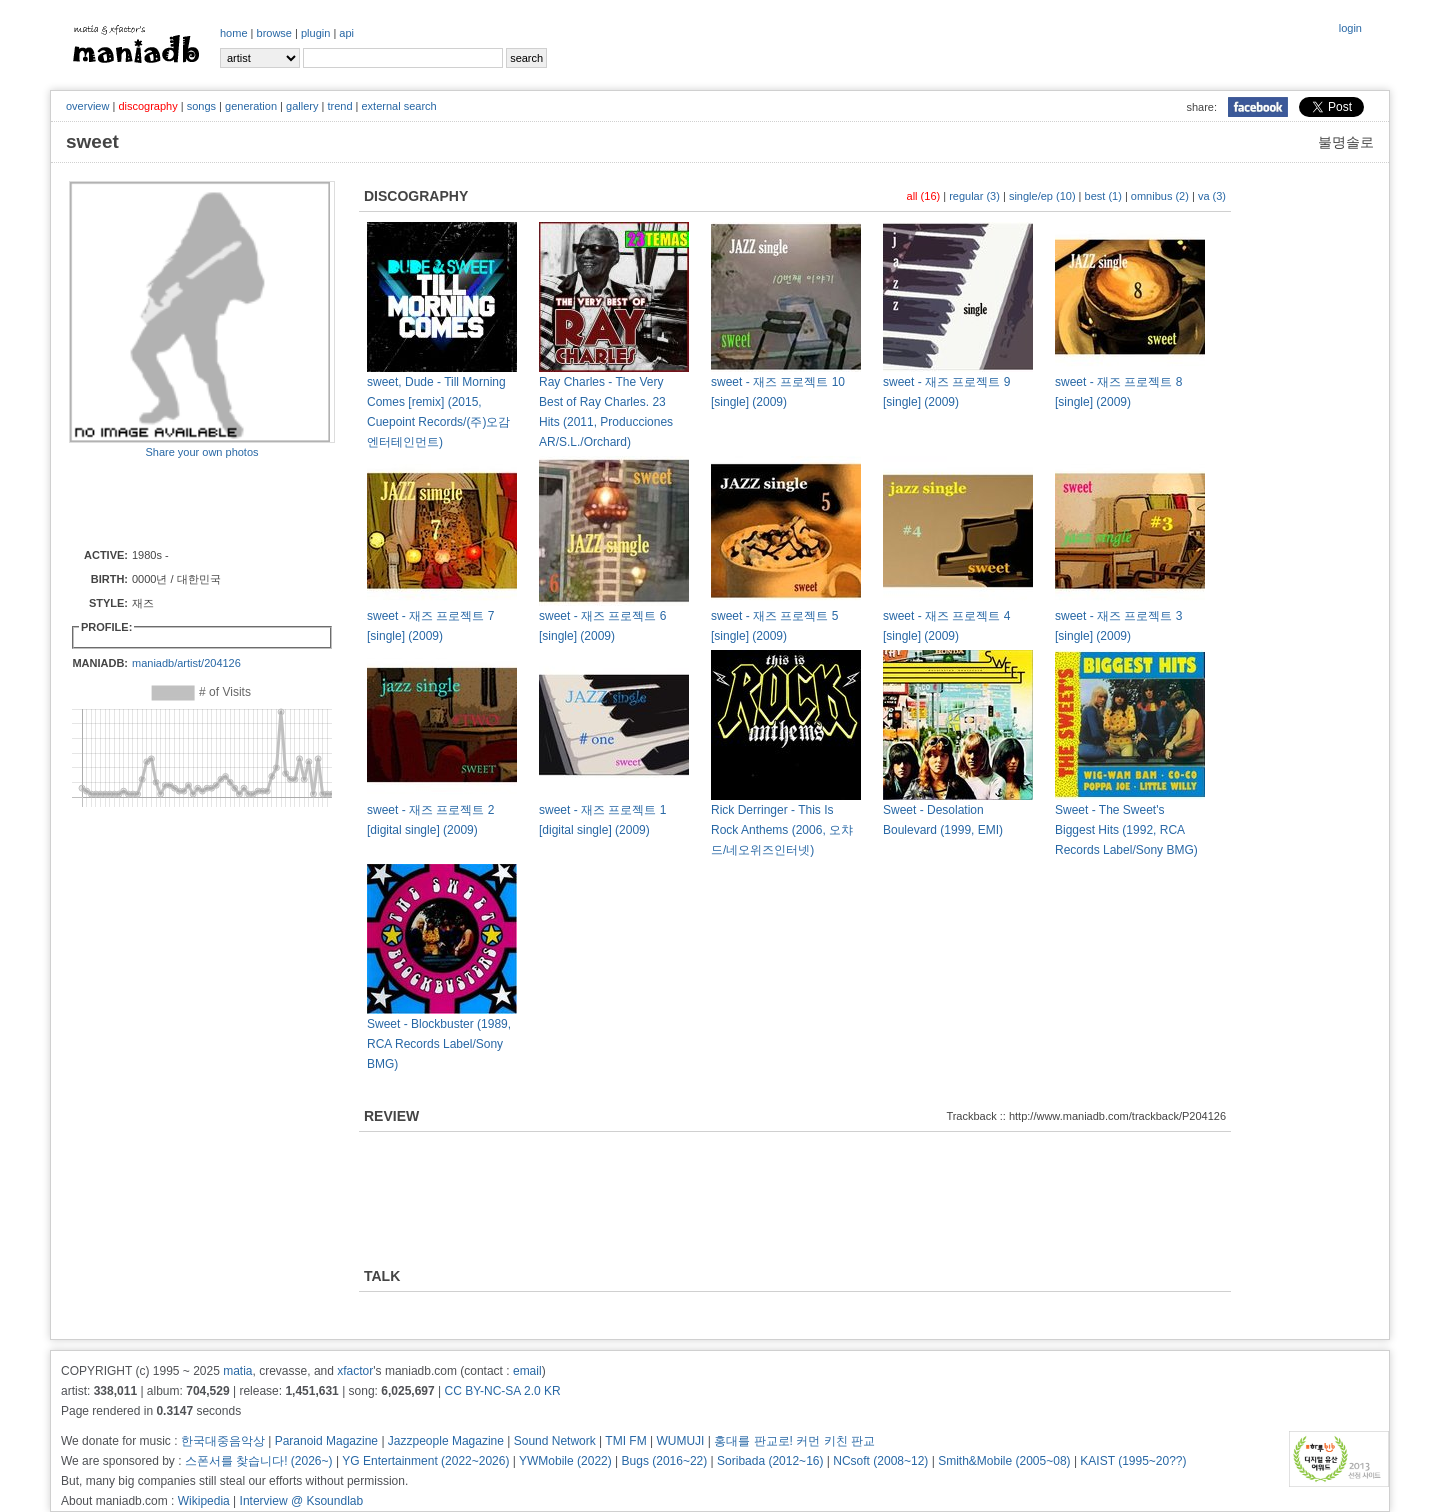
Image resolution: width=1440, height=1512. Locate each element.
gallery (302, 106)
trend (339, 106)
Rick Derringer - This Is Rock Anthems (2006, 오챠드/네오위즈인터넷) (782, 830)
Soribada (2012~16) (770, 1461)
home (234, 33)
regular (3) (974, 196)
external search (398, 106)
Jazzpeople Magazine (446, 1441)
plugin (315, 33)
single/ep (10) (1042, 196)
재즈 (143, 603)
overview (87, 106)
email (527, 1371)
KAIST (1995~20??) (1133, 1461)
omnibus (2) (1160, 196)
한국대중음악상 (223, 1441)
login (1350, 28)
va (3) (1212, 196)
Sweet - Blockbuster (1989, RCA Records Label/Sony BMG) (439, 1044)
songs (201, 106)
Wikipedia (204, 1501)
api (346, 33)
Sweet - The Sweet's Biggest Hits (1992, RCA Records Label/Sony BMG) (1126, 830)
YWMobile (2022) (565, 1461)
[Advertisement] (186, 502)
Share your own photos (201, 452)
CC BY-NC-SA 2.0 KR (502, 1391)
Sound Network (555, 1441)
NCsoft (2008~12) (880, 1461)
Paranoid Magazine (326, 1441)
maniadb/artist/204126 (186, 663)
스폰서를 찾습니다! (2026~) (259, 1461)
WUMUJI (680, 1441)
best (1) (1103, 196)
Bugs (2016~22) (665, 1461)
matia (237, 1371)
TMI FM (625, 1441)
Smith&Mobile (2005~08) (1004, 1461)
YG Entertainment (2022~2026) (425, 1461)
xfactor (355, 1371)
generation (251, 106)
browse (274, 33)
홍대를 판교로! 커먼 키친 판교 (794, 1441)
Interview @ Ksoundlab (302, 1501)
